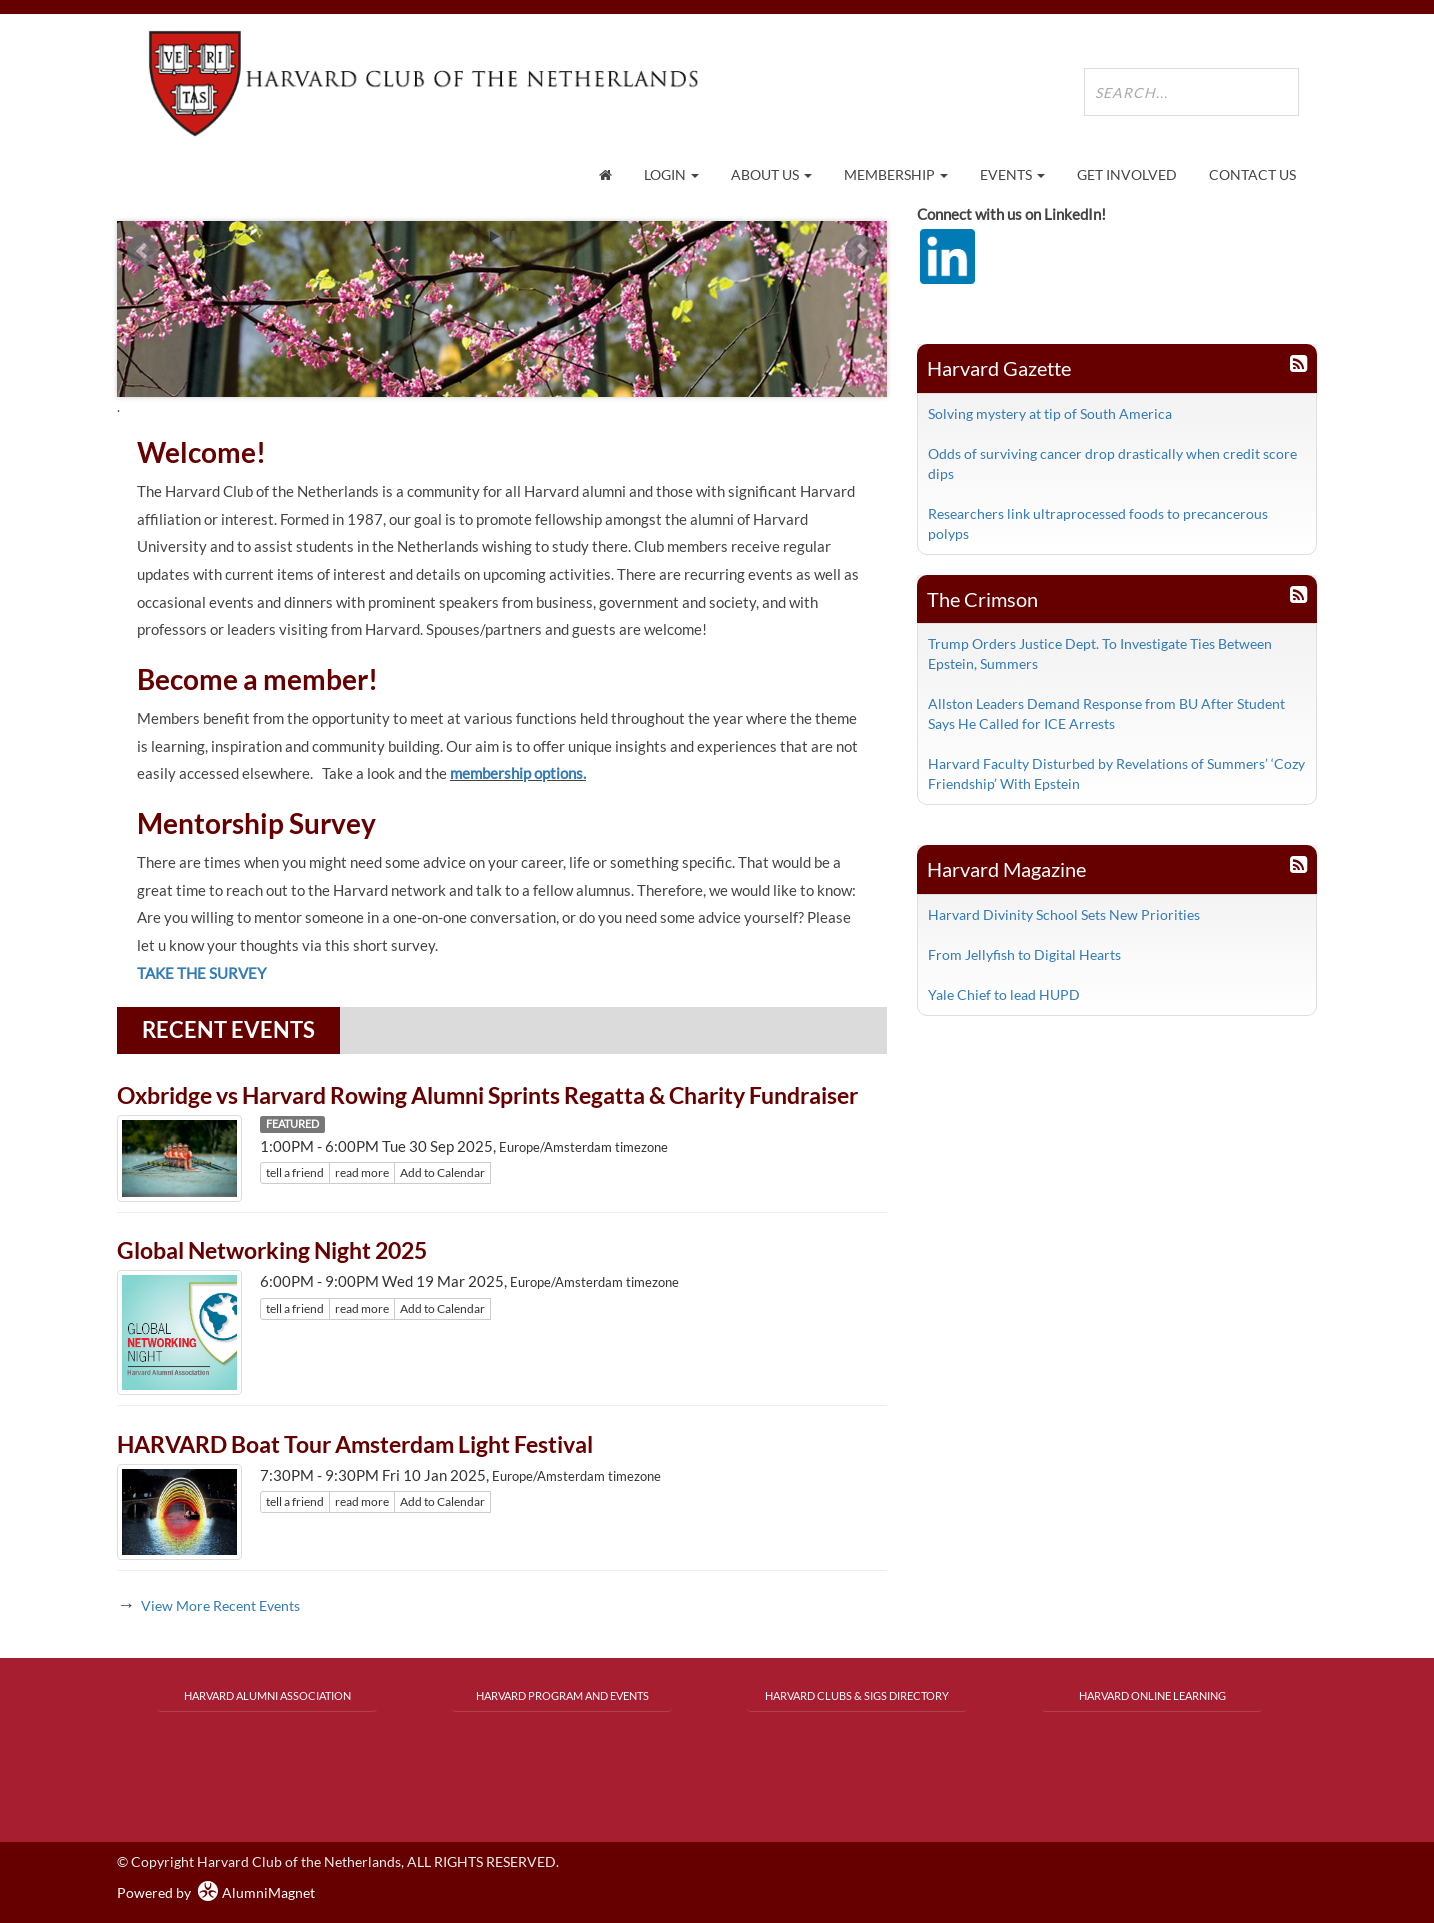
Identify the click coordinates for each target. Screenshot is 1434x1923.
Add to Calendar (442, 1172)
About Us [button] (771, 174)
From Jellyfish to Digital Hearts (1024, 954)
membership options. (518, 773)
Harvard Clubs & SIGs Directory (857, 1695)
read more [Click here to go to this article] (362, 1172)
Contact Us (1252, 174)
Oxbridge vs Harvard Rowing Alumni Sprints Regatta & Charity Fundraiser (487, 1095)
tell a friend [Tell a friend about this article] (295, 1172)
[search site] (1191, 92)
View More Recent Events (220, 1605)
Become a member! (257, 679)
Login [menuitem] (671, 174)
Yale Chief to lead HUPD (1004, 994)
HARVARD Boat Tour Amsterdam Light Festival (355, 1444)
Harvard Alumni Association (267, 1695)
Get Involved (1127, 174)
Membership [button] (896, 174)
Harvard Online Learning (1152, 1695)
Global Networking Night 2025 (272, 1250)
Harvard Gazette (999, 368)
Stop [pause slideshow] (510, 236)
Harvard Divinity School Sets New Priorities (1064, 914)
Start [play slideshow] (495, 236)
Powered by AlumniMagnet (216, 1892)
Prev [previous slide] (143, 251)
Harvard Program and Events (562, 1695)
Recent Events (228, 1029)
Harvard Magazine (1006, 869)
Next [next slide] (861, 251)
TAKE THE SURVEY (201, 973)
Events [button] (1012, 174)
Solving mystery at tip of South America (1050, 413)
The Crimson (982, 599)
